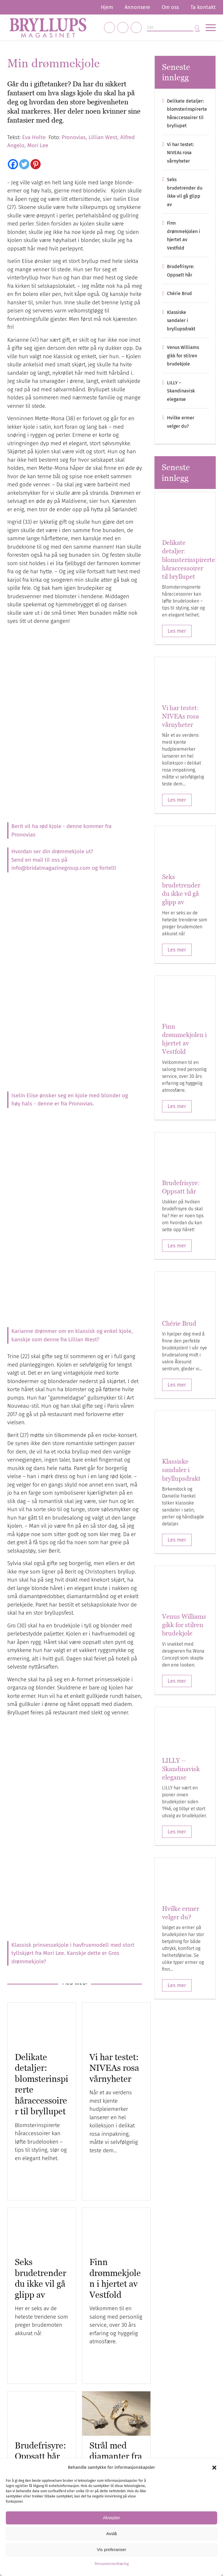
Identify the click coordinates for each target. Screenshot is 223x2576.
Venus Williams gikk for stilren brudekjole (183, 356)
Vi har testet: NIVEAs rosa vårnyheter (114, 2068)
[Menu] (208, 27)
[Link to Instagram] (122, 27)
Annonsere (137, 7)
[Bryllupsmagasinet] (48, 27)
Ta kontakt (203, 7)
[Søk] (173, 27)
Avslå (111, 2533)
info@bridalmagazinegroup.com (50, 868)
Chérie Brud (179, 293)
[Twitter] (24, 164)
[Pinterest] (35, 164)
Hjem (107, 7)
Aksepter (111, 2517)
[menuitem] (107, 7)
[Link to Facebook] (109, 27)
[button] (214, 2468)
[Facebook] (13, 164)
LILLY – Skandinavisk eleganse (181, 391)
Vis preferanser (111, 2549)
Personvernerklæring (112, 2564)
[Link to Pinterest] (136, 27)
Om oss (170, 7)
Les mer (177, 631)
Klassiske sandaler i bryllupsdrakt (181, 321)
